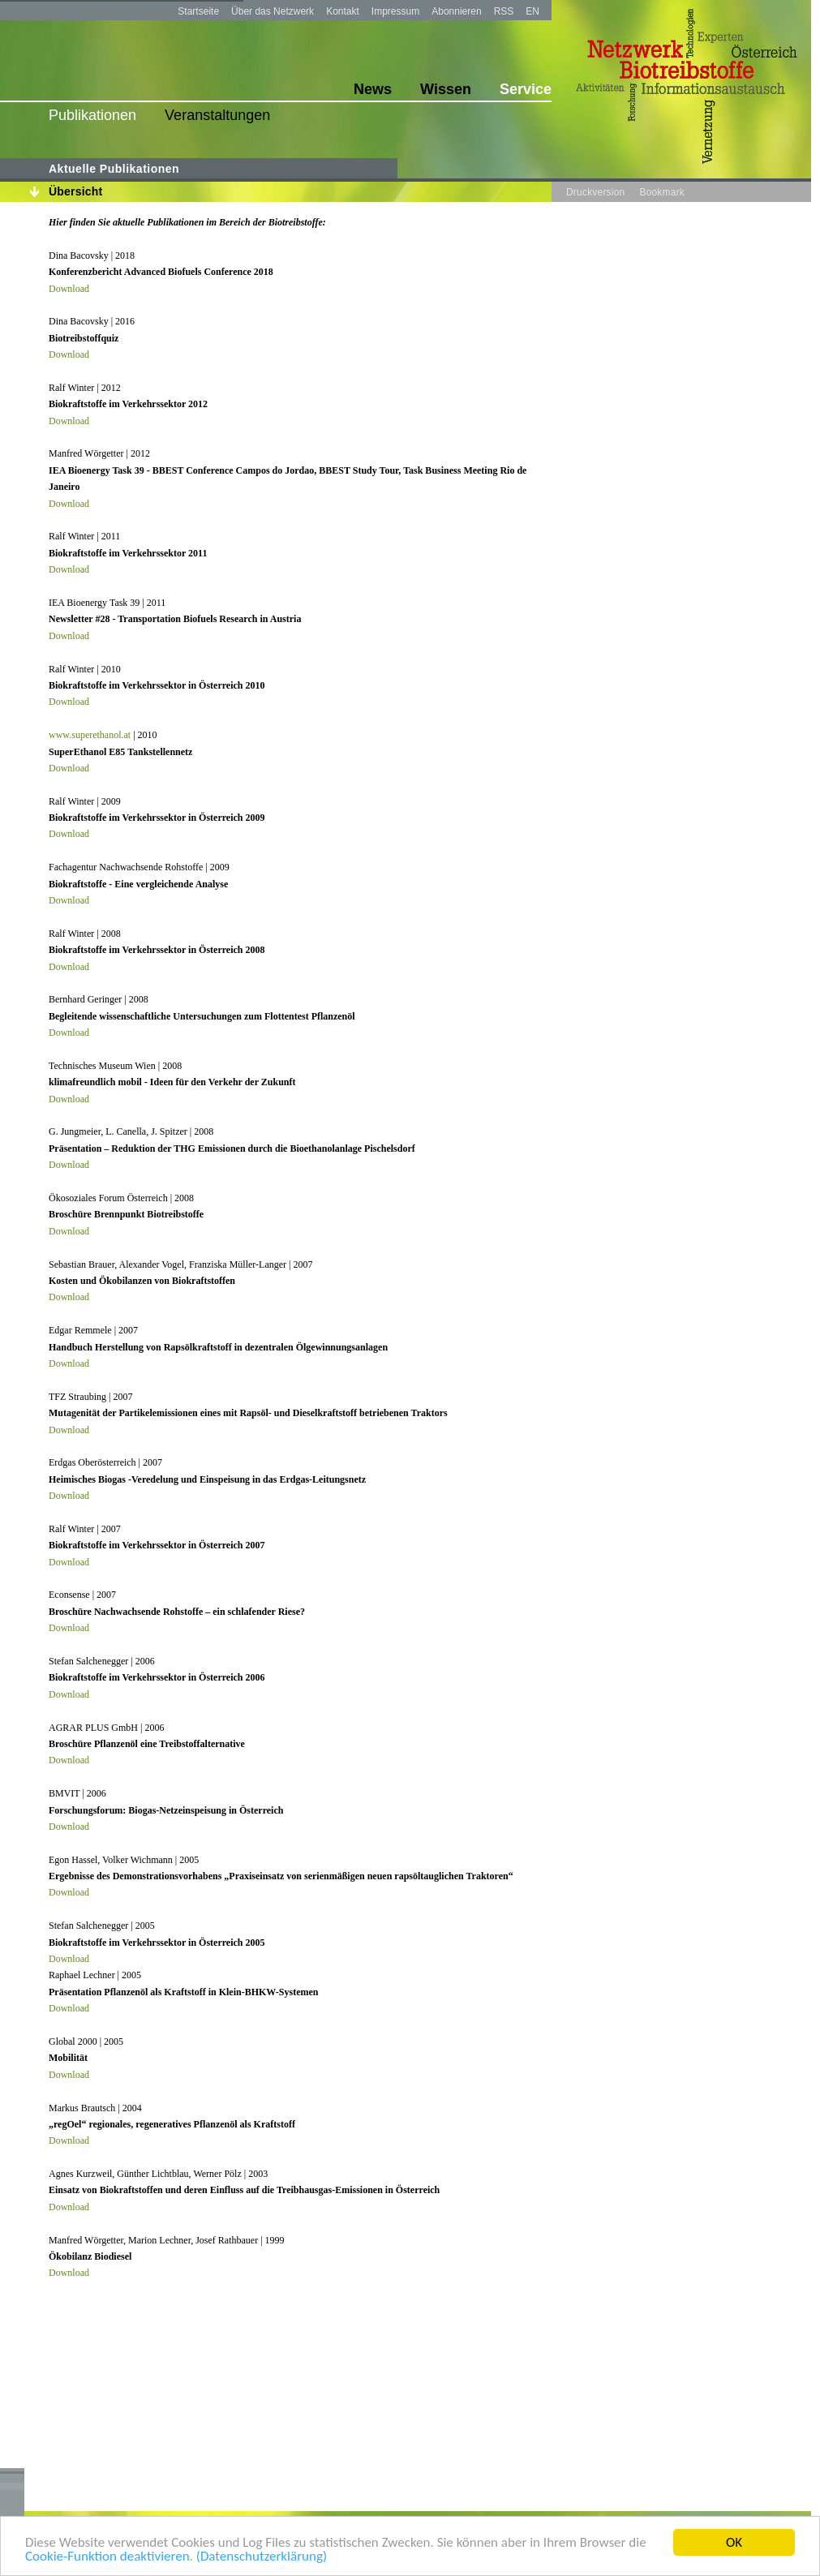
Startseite (198, 11)
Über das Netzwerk (272, 11)
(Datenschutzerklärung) (261, 2556)
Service (526, 89)
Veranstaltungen (217, 115)
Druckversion (595, 192)
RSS (504, 11)
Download (69, 288)
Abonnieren (456, 11)
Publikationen (92, 115)
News (373, 89)
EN (532, 11)
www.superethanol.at (90, 735)
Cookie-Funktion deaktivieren (107, 2556)
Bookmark (662, 192)
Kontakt (342, 11)
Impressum (395, 11)
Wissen (445, 89)
